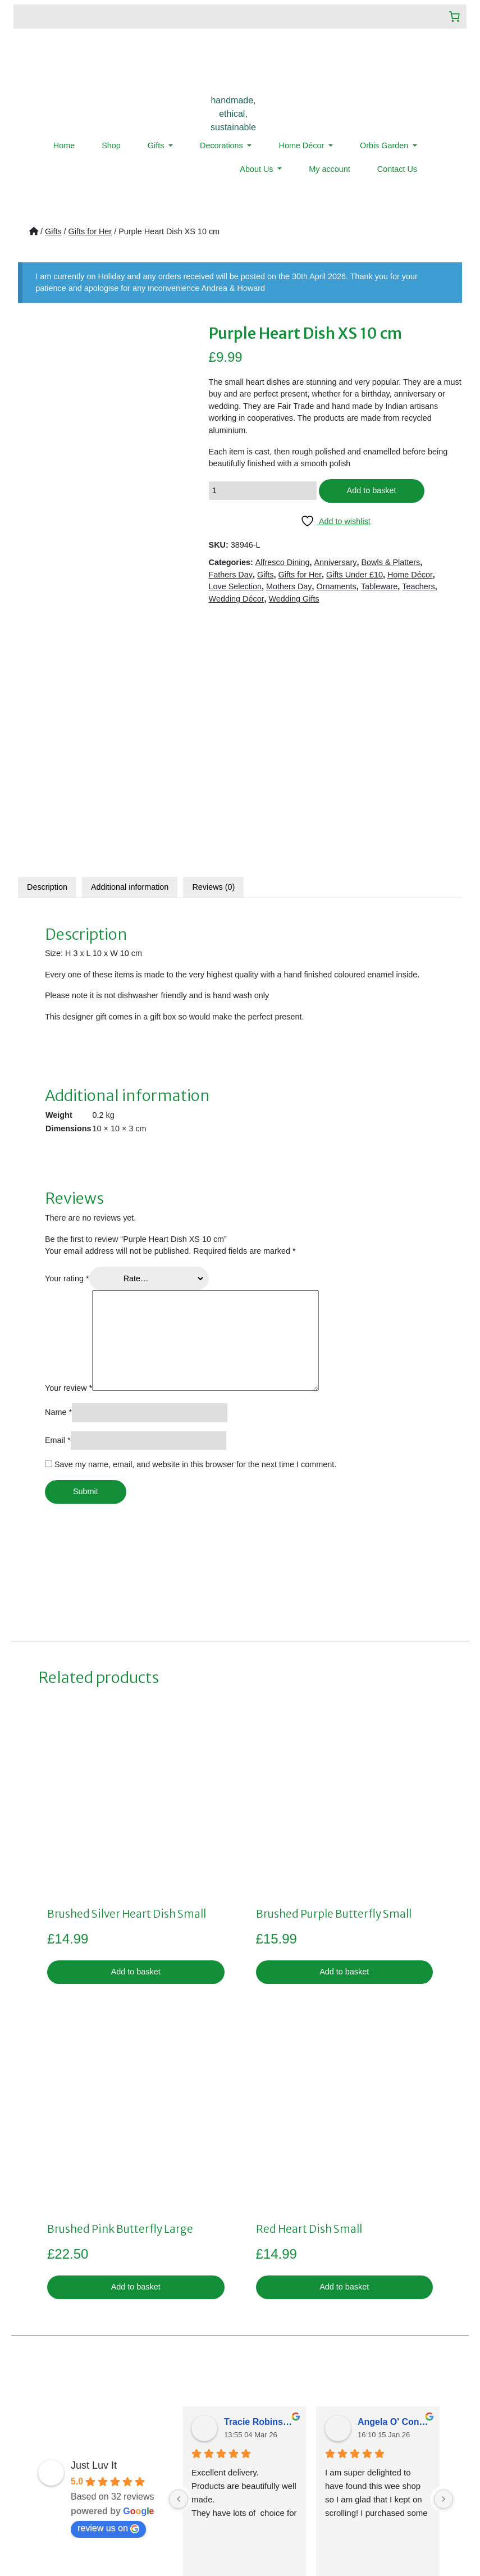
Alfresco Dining (282, 562)
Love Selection (235, 586)
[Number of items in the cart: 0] (454, 16)
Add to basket (371, 490)
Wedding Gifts (293, 598)
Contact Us (397, 169)
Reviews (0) (213, 648)
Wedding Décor (236, 598)
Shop (111, 145)
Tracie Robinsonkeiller (260, 2183)
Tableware (379, 586)
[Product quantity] (263, 490)
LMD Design (375, 2533)
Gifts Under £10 (354, 574)
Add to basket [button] (136, 1732)
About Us (257, 169)
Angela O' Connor (394, 2183)
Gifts (157, 145)
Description (47, 648)
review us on (108, 2289)
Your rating (67, 1039)
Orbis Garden (385, 145)
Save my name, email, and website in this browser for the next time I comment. (195, 1225)
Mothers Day (289, 586)
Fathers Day (231, 574)
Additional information (129, 648)
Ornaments (336, 586)
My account (329, 169)
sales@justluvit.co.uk (342, 2414)
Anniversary (335, 562)
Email (58, 1200)
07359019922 (355, 2435)
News (37, 2450)
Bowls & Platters (391, 562)
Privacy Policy (198, 2414)
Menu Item (46, 2463)
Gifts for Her (90, 231)
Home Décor (302, 145)
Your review (68, 1148)
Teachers (418, 586)
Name (58, 1173)
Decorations (222, 145)
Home (64, 145)
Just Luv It (94, 2226)
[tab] (47, 648)
